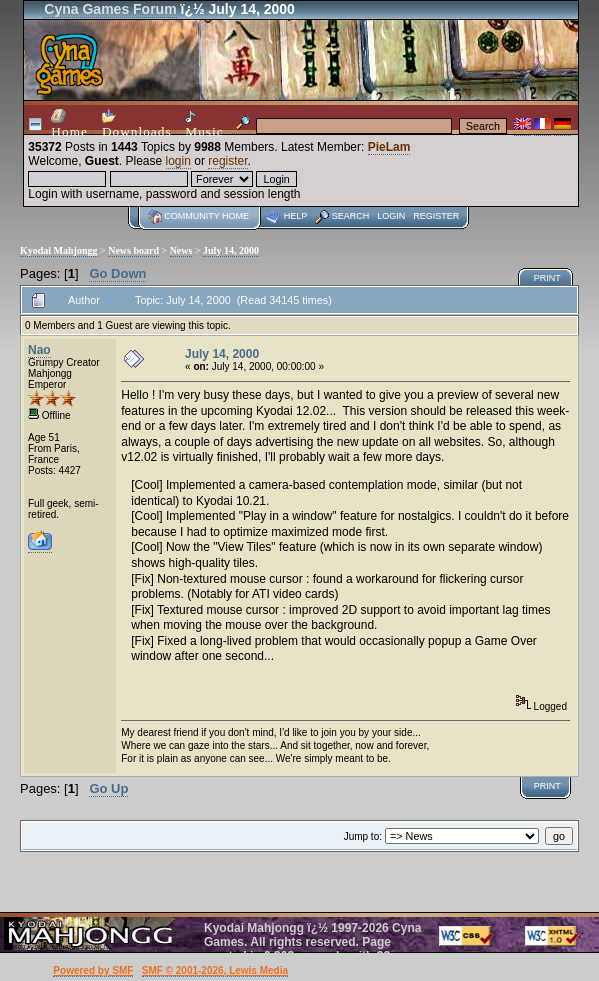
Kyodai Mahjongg (59, 250)
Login (391, 216)
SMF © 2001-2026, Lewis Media (215, 970)
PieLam (389, 147)
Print (547, 278)
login (178, 161)
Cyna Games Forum (110, 9)
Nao (39, 350)
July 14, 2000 (231, 250)
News (181, 250)
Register (436, 216)
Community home (206, 216)
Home (69, 124)
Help (296, 216)
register (227, 161)
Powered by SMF (93, 970)
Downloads (137, 124)
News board (133, 250)
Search (351, 216)
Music (204, 124)
